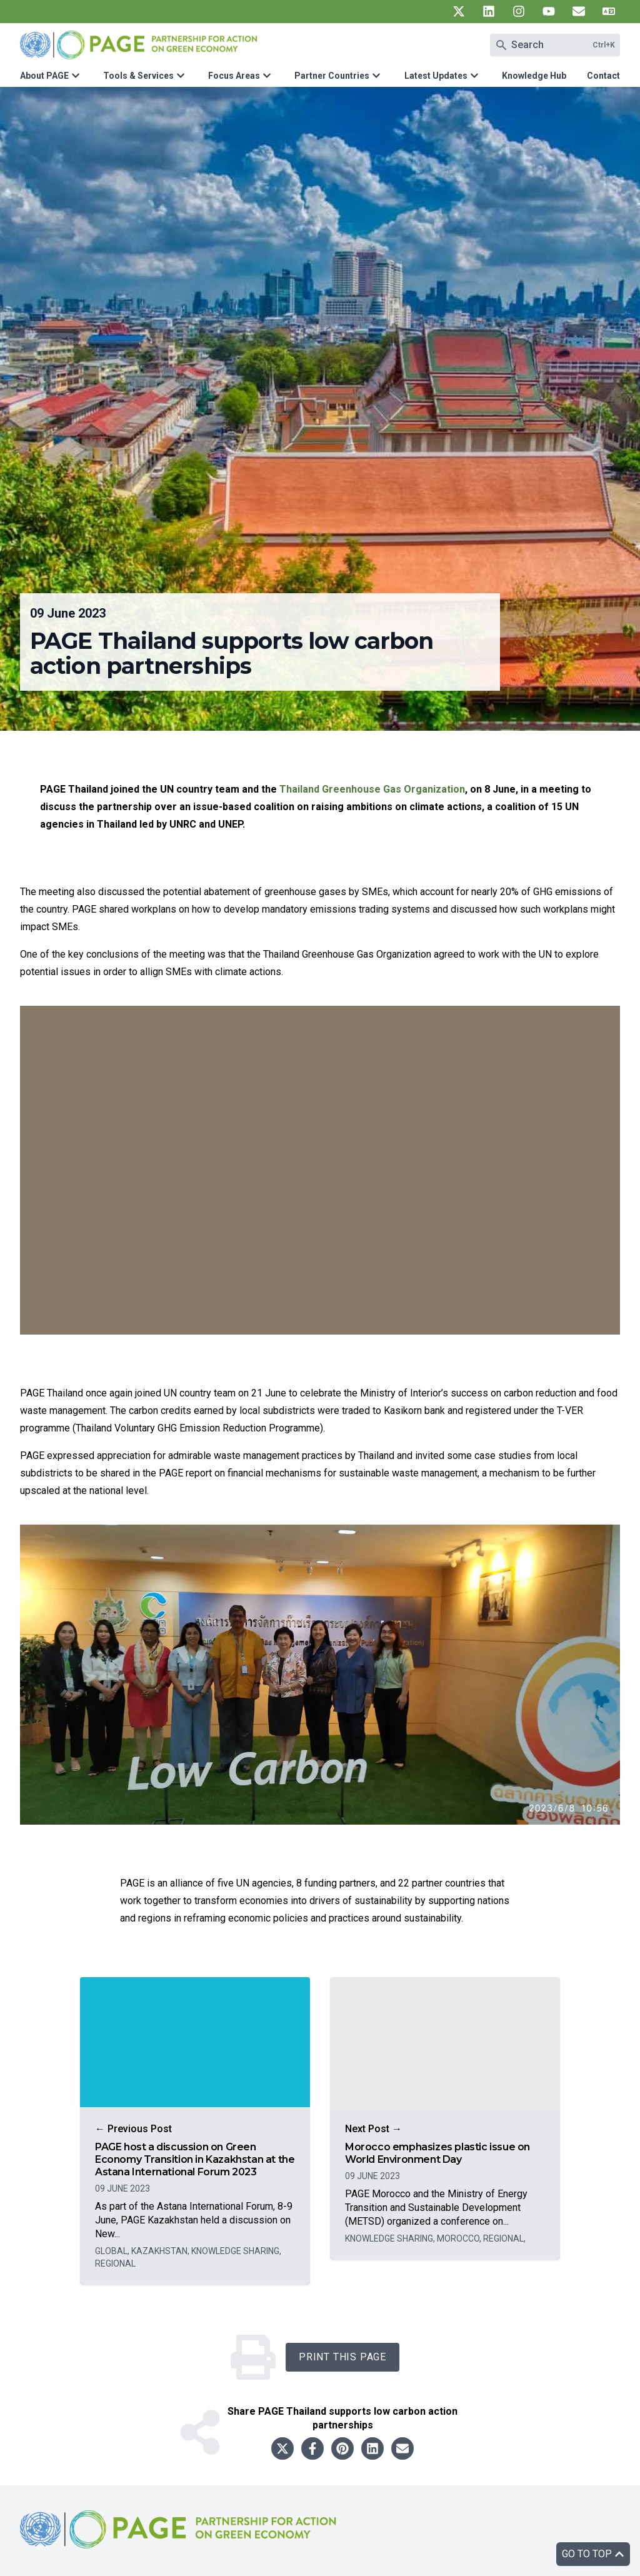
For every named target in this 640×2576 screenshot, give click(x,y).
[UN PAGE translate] (609, 11)
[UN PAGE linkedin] (489, 11)
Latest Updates (436, 76)
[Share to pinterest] (342, 2448)
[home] (180, 2539)
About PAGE (44, 76)
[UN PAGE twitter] (459, 11)
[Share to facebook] (312, 2448)
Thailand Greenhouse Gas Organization (372, 789)
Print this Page (342, 2357)
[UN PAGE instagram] (519, 11)
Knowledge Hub (534, 76)
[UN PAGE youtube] (549, 11)
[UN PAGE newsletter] (579, 11)
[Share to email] (402, 2448)
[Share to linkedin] (372, 2448)
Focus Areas (234, 76)
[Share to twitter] (282, 2448)
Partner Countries (331, 76)
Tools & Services (138, 76)
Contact (603, 76)
